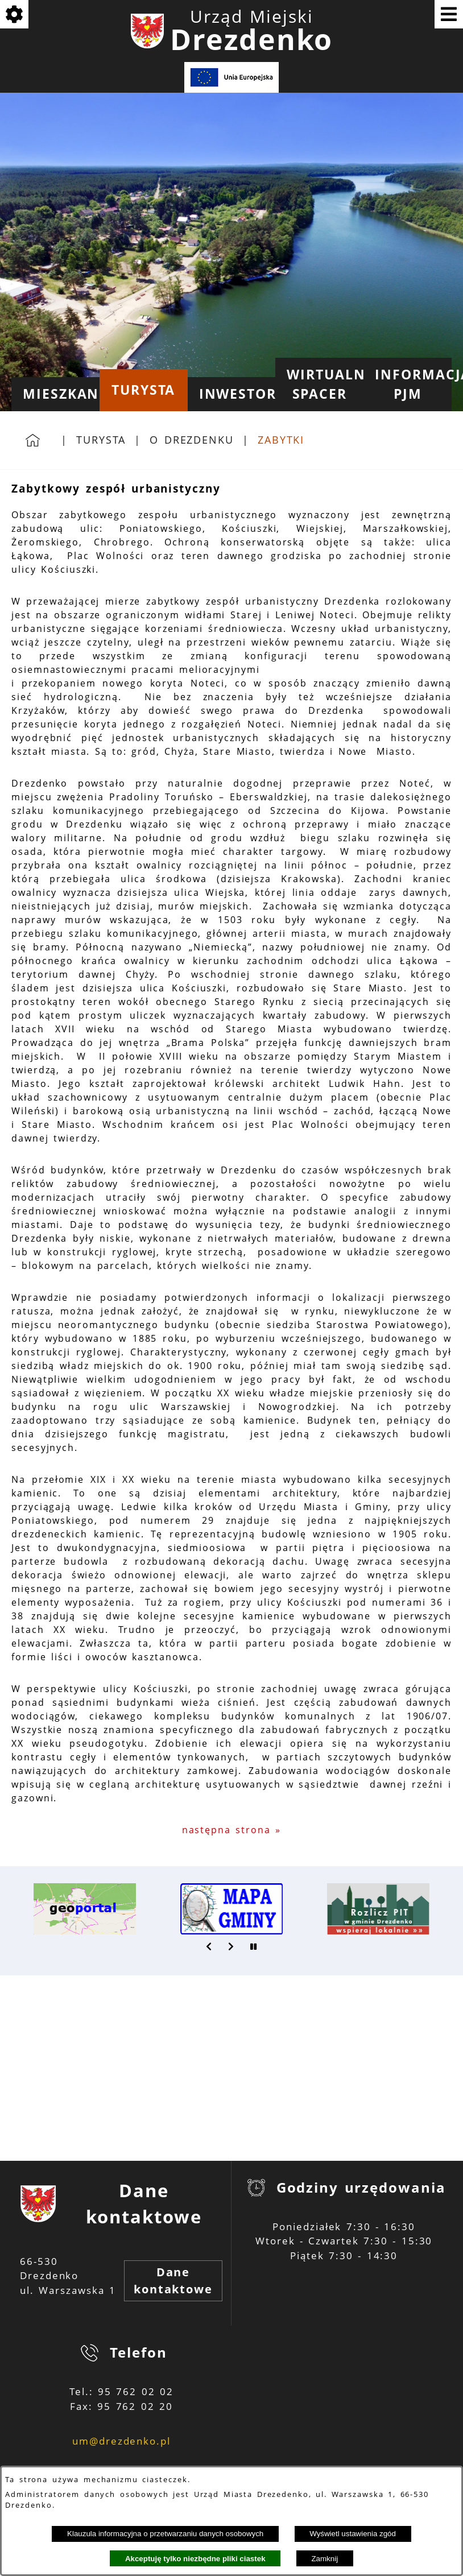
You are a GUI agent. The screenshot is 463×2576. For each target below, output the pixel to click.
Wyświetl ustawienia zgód (352, 2533)
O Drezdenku (192, 439)
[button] (209, 1946)
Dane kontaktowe (173, 2280)
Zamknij (324, 2558)
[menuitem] (55, 394)
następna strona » (232, 1830)
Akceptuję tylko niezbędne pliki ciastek (195, 2558)
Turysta (101, 439)
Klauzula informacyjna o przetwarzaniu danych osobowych (165, 2533)
